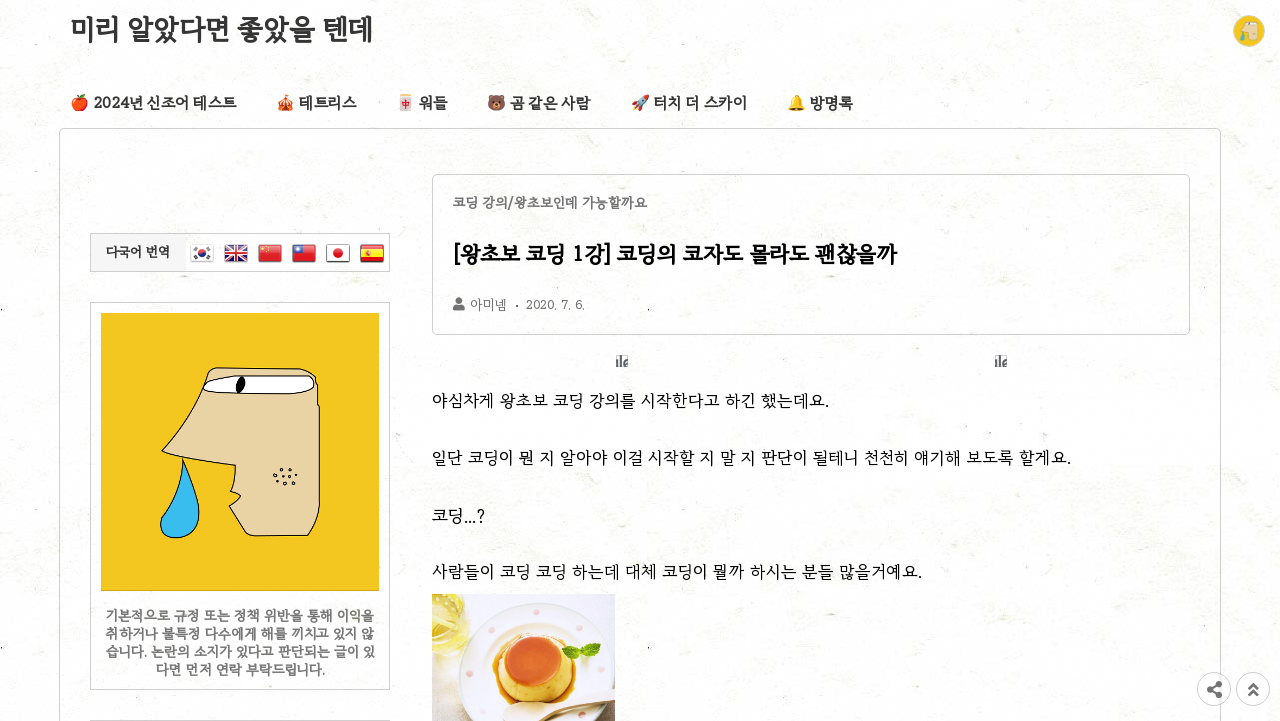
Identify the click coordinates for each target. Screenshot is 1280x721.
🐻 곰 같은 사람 (539, 103)
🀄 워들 (421, 103)
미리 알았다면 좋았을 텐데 (222, 29)
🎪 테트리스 (316, 103)
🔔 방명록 (820, 103)
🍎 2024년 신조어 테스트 (153, 103)
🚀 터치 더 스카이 (689, 103)
